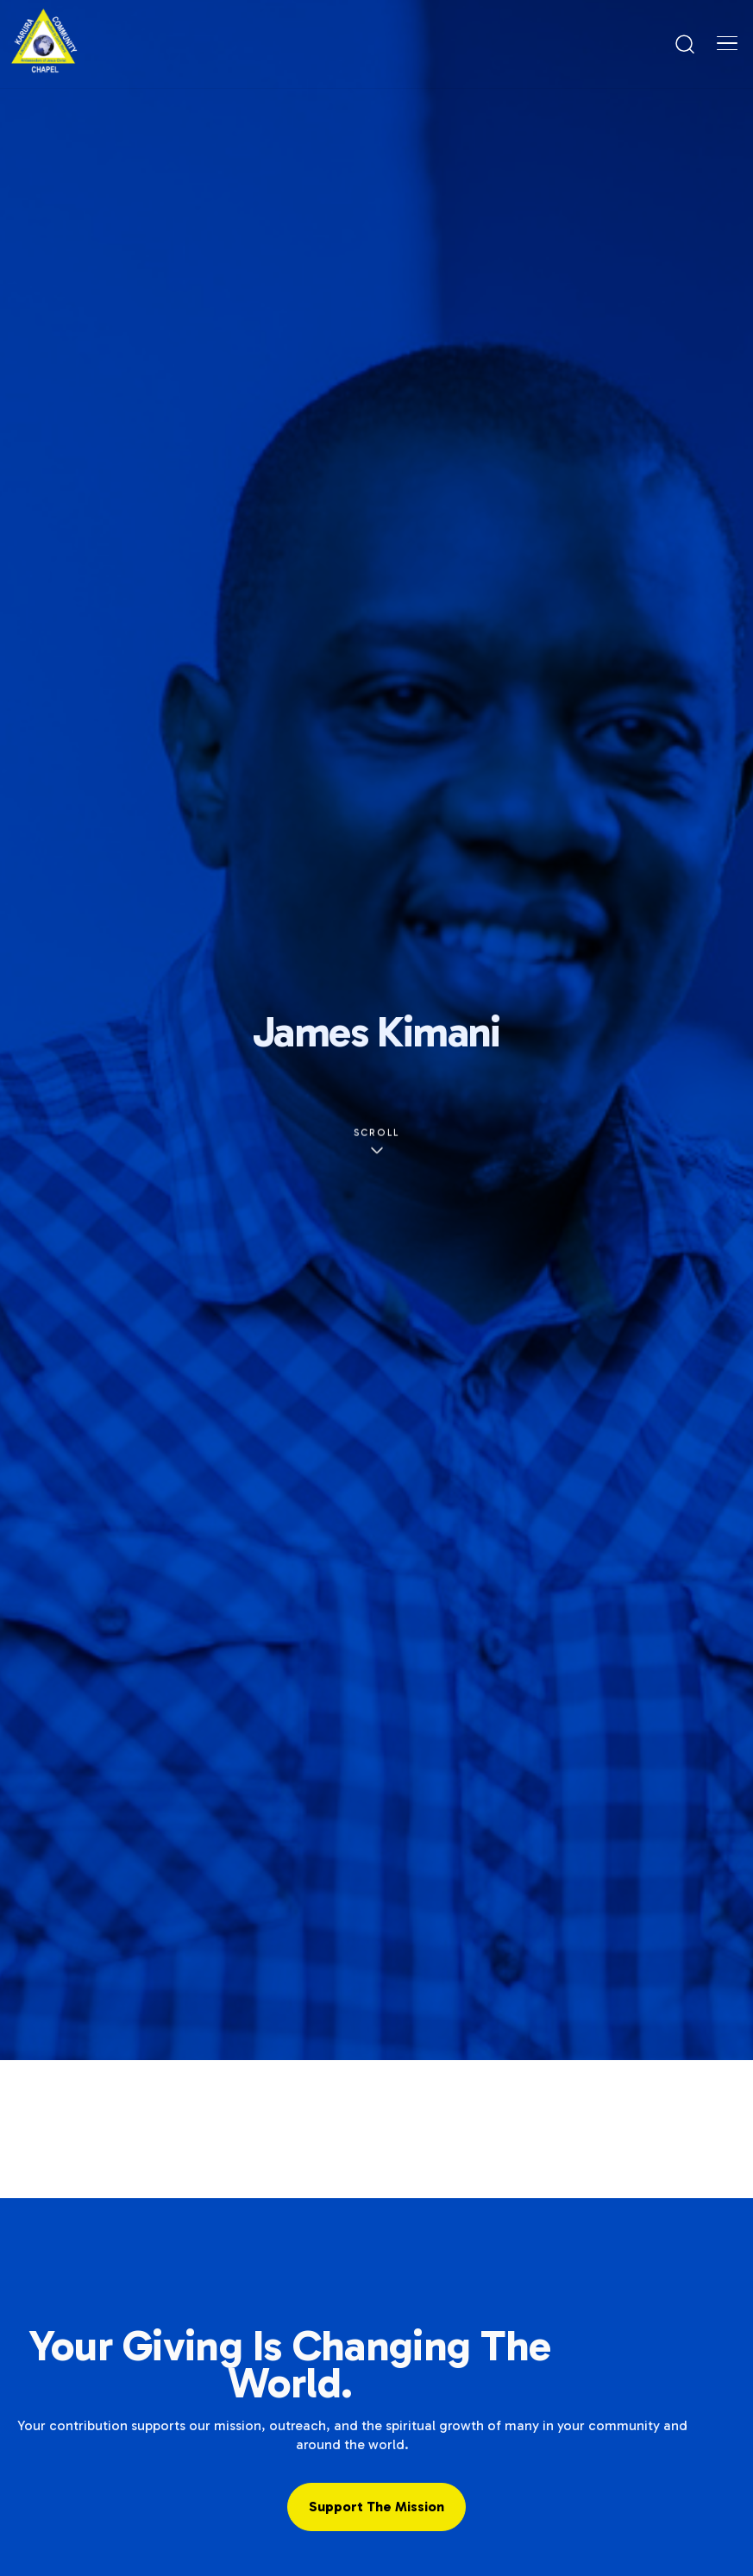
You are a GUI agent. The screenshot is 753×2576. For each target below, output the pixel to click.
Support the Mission (376, 2506)
